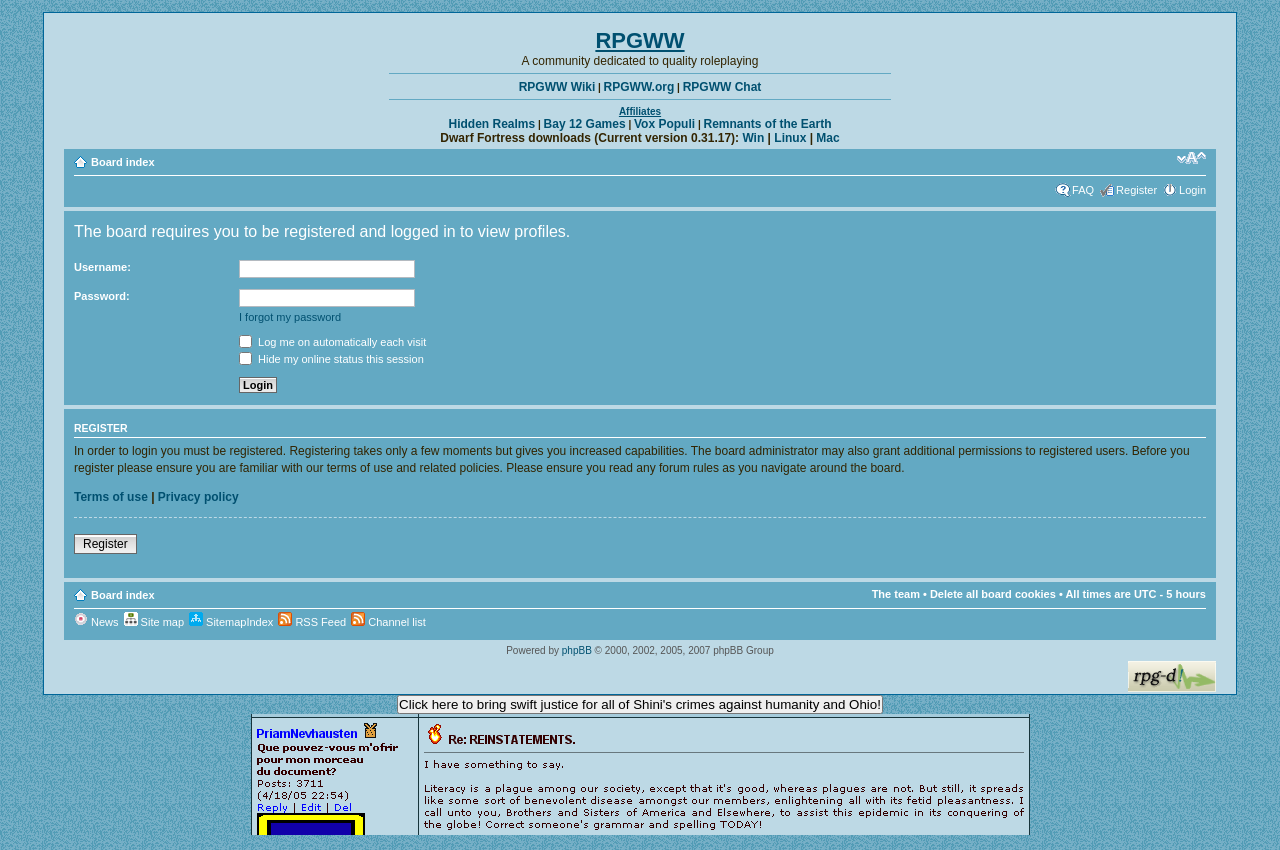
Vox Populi (664, 124)
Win (753, 138)
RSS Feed (312, 622)
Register (1136, 190)
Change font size (1191, 158)
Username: (102, 267)
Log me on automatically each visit (332, 342)
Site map (154, 622)
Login (1192, 190)
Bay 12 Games (585, 124)
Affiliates (640, 111)
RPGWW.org (639, 87)
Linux (790, 138)
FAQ (1083, 190)
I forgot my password (290, 317)
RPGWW (639, 40)
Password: (102, 296)
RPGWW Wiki (557, 87)
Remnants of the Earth (767, 124)
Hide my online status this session (331, 359)
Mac (827, 138)
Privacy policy (198, 497)
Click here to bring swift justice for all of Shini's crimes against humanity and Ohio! (640, 704)
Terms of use (111, 497)
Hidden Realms (492, 124)
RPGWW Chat (722, 87)
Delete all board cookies (993, 594)
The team (896, 594)
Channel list (388, 622)
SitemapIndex (231, 622)
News (96, 622)
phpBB (577, 650)
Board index (123, 162)
